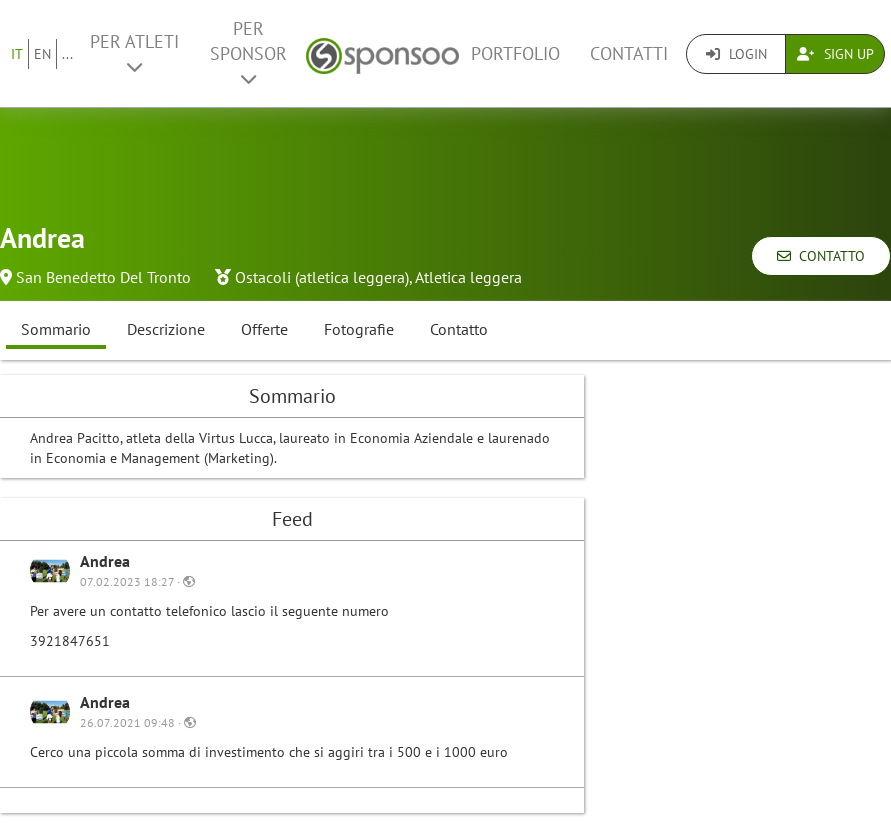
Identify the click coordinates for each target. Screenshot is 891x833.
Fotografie (359, 329)
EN (42, 54)
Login (736, 54)
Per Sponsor (248, 52)
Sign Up (835, 54)
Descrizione (166, 329)
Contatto (821, 256)
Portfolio (515, 53)
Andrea (105, 561)
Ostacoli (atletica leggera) (322, 277)
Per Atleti (134, 53)
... (67, 54)
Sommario (56, 329)
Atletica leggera (468, 277)
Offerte (264, 329)
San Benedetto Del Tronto (103, 277)
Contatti (629, 53)
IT (17, 54)
